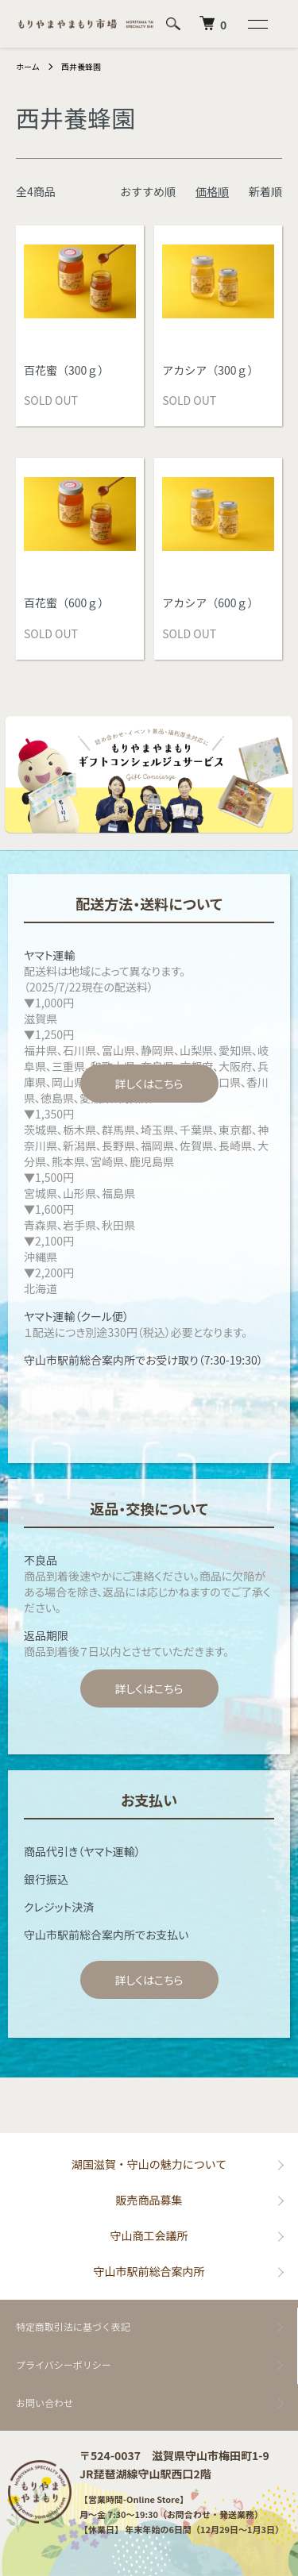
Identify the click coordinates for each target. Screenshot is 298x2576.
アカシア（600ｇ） (210, 602)
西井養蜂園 (81, 66)
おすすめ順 (148, 191)
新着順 (265, 191)
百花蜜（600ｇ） (66, 602)
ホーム (28, 66)
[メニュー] (257, 24)
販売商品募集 (149, 2200)
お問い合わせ (44, 2402)
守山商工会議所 (149, 2235)
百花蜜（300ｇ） (66, 370)
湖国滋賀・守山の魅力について (149, 2164)
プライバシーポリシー (63, 2364)
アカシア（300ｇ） (210, 370)
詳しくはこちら (148, 1084)
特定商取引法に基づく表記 (73, 2326)
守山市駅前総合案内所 (149, 2271)
